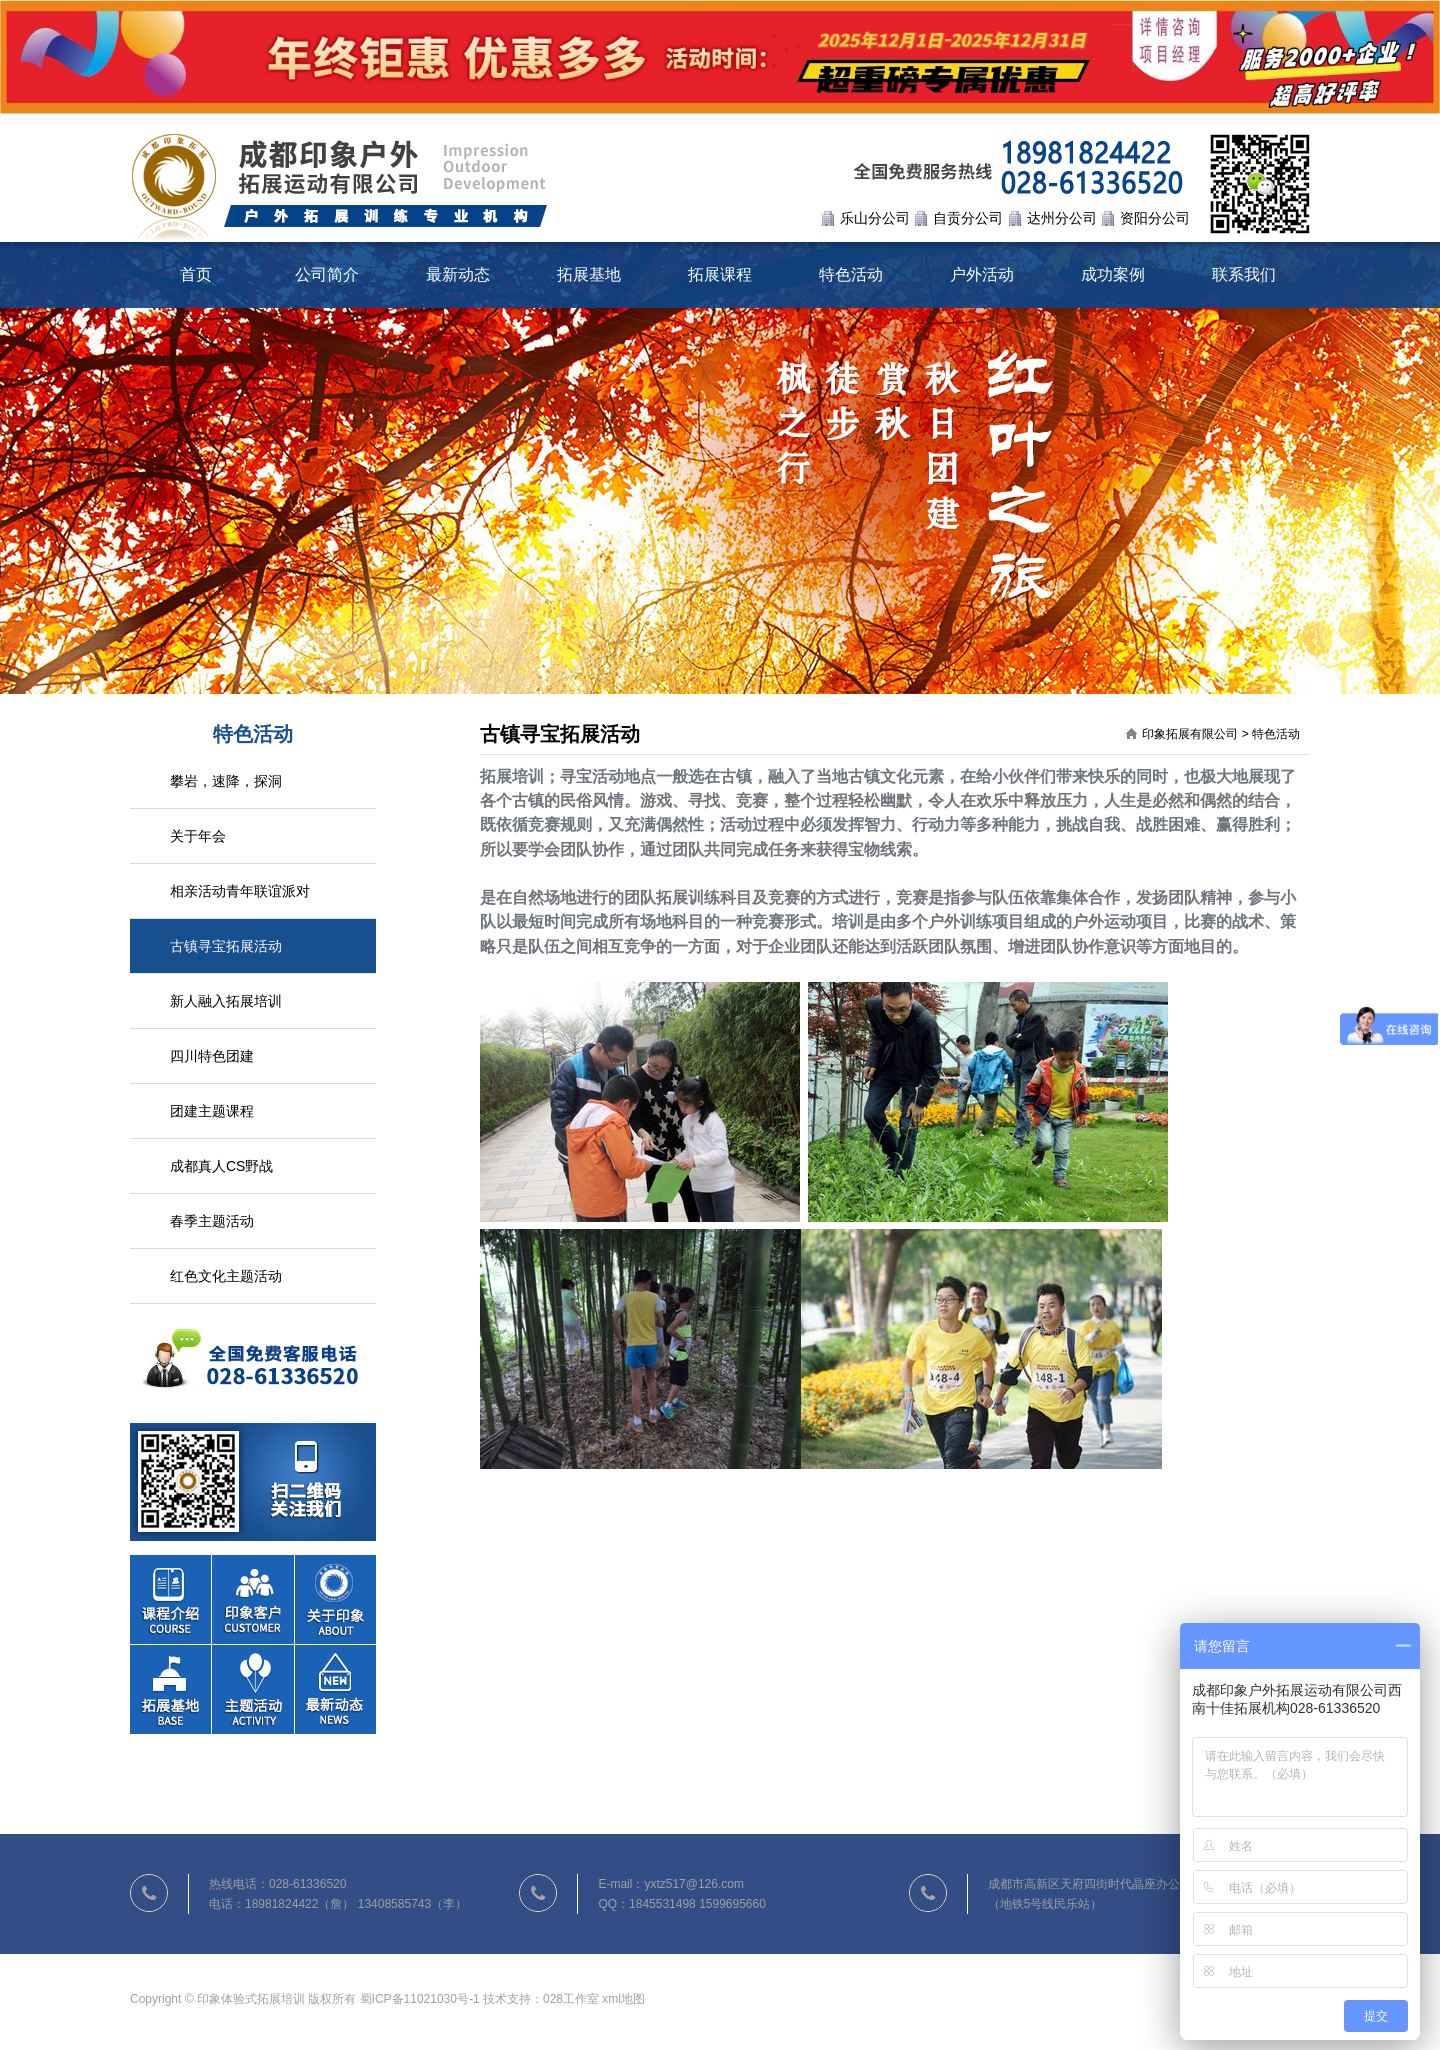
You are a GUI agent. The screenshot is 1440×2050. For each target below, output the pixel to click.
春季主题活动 (212, 1221)
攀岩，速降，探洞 (226, 781)
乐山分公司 (875, 218)
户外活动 (982, 274)
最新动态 (458, 274)
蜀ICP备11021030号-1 (420, 1999)
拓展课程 (720, 274)
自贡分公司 (968, 218)
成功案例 (1113, 274)
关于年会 (198, 836)
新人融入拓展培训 (226, 1001)
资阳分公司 (1155, 218)
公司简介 (327, 274)
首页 (196, 274)
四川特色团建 (212, 1056)
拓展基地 (589, 274)
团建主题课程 (212, 1111)
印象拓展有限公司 (1190, 734)
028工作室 (571, 1999)
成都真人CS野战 (221, 1166)
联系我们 (1244, 274)
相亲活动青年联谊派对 (240, 891)
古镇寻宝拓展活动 (226, 946)
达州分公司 (1062, 218)
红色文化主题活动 (226, 1276)
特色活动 (851, 274)
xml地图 (623, 1999)
